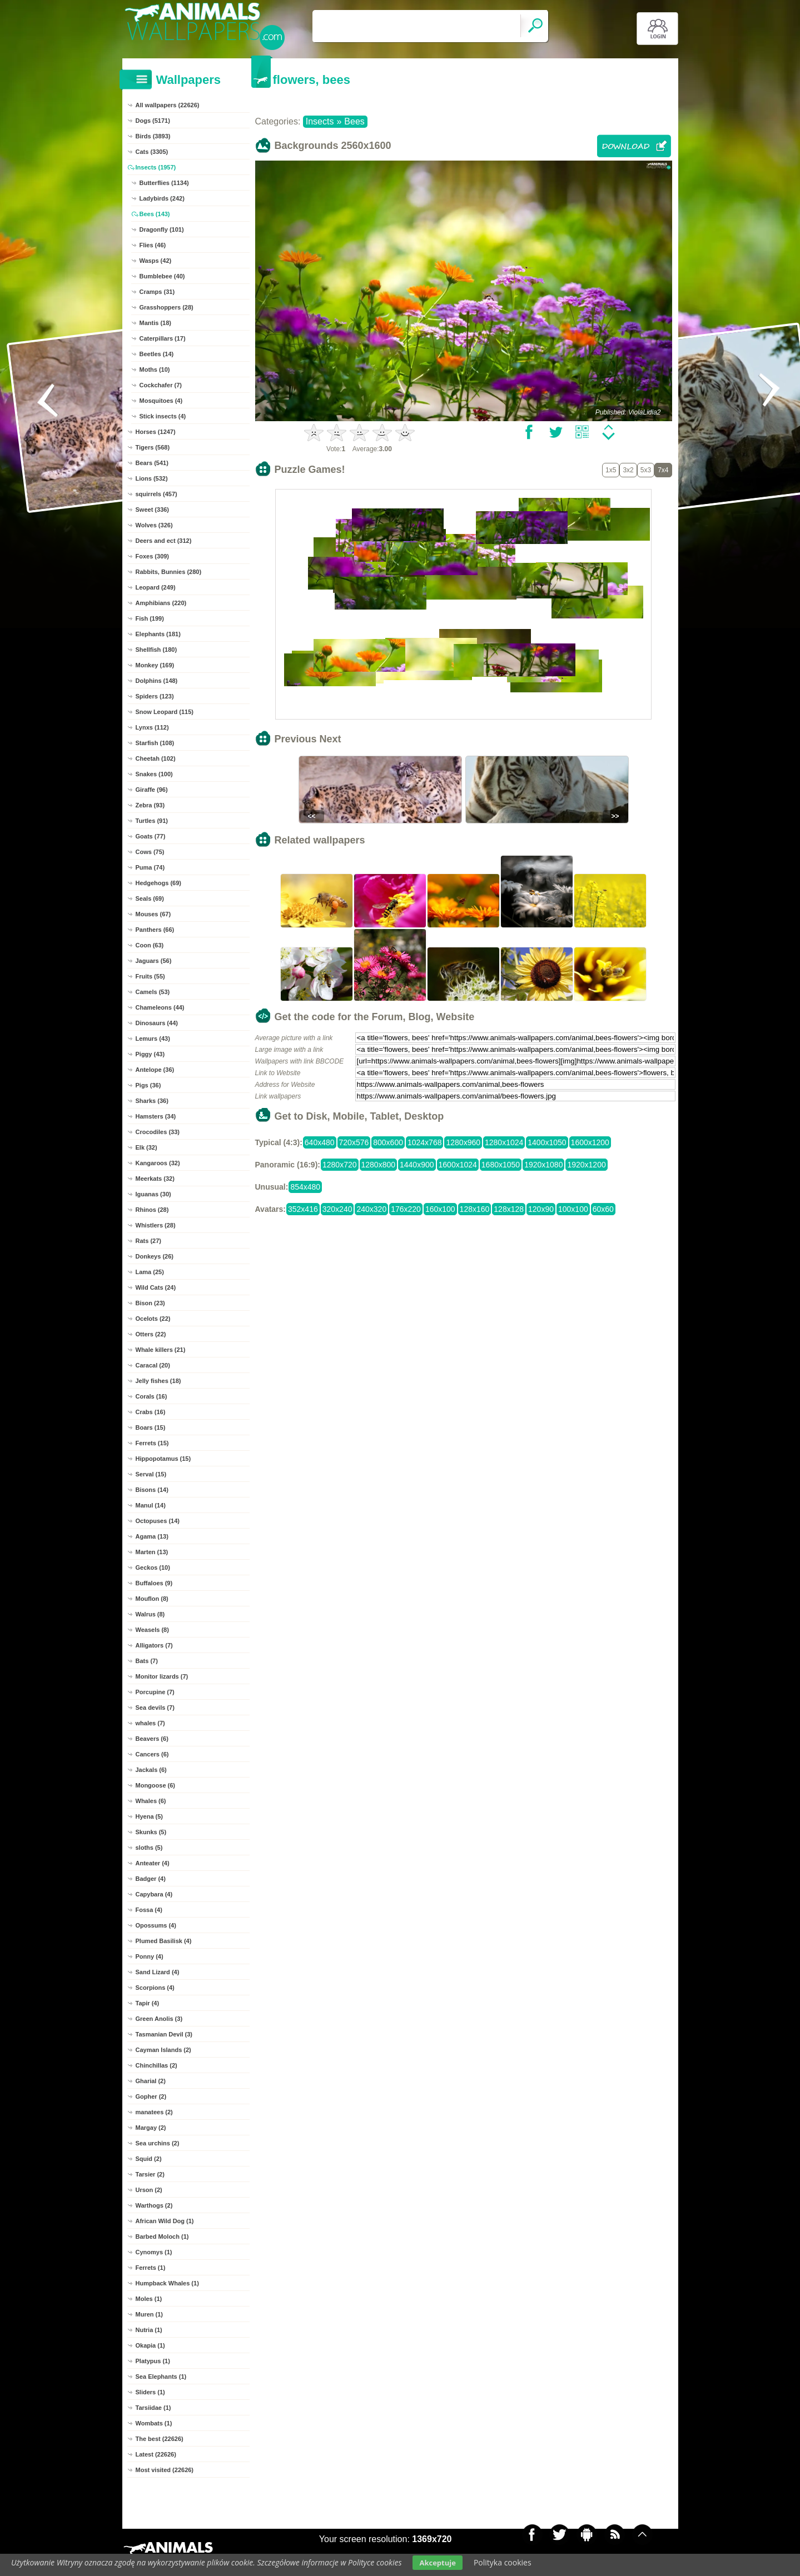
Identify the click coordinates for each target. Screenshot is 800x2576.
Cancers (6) (152, 1754)
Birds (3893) (153, 136)
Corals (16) (151, 1396)
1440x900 (417, 1164)
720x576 (354, 1142)
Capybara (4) (154, 1894)
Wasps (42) (156, 260)
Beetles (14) (157, 354)
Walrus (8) (150, 1614)
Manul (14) (151, 1505)
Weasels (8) (152, 1629)
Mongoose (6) (156, 1785)
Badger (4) (151, 1878)
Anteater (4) (153, 1863)
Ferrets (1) (151, 2267)
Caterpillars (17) (163, 338)
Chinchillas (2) (156, 2065)
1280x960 (463, 1142)
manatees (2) (154, 2112)
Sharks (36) (152, 1100)
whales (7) (150, 1723)
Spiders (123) (155, 696)
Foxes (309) (153, 556)
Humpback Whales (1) (167, 2283)
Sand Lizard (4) (158, 1972)
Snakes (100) (154, 774)
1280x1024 (504, 1142)
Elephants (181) (158, 634)
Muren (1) (149, 2314)
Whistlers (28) (156, 1225)
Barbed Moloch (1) (162, 2236)
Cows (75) (150, 851)
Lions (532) (152, 478)
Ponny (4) (149, 1956)
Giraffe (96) (152, 789)
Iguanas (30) (153, 1194)
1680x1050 (500, 1164)
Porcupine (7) (155, 1692)
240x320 (371, 1209)
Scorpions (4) (155, 1987)
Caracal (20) (153, 1365)
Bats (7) (147, 1661)
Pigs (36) (148, 1085)
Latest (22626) (156, 2454)
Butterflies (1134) (164, 182)
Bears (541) (152, 463)
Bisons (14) (152, 1489)
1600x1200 (590, 1142)
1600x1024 (458, 1164)
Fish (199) (150, 618)
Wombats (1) (154, 2423)
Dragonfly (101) (162, 229)
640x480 (320, 1142)
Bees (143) (155, 214)
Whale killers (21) (161, 1349)
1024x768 (425, 1142)
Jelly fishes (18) (158, 1380)
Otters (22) (151, 1334)
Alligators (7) (154, 1645)
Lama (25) (150, 1272)
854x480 (305, 1186)
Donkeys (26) (154, 1256)
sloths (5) (149, 1847)
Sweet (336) (153, 509)
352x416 (303, 1209)
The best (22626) (159, 2438)
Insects (320, 121)
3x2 (628, 470)
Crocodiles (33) (158, 1132)
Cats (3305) (152, 151)
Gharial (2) (151, 2081)
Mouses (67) (153, 914)
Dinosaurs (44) (157, 1023)
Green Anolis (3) (159, 2018)
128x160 (475, 1209)
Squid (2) (149, 2158)
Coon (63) (150, 945)
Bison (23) (150, 1303)
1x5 (610, 470)
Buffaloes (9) (154, 1583)
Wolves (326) (154, 525)
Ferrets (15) (152, 1443)
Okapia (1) (150, 2345)
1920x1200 (586, 1164)
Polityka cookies (502, 2562)
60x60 (603, 1209)
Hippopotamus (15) (163, 1458)
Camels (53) (153, 992)
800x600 (388, 1142)
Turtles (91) (152, 820)
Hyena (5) (149, 1816)
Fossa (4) (149, 1909)
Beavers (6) (152, 1738)
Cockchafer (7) (161, 385)
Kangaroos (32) (158, 1163)
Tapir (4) (148, 2003)
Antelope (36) (155, 1069)
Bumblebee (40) (162, 276)
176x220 (406, 1209)
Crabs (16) (151, 1412)
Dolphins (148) (157, 680)
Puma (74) (150, 867)
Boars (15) (151, 1427)
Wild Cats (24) (156, 1287)
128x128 (509, 1209)
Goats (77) (151, 836)
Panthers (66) (155, 929)
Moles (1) (149, 2298)
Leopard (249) (156, 587)
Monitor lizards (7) (162, 1676)
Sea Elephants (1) (161, 2376)
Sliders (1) (150, 2392)
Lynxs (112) (152, 727)
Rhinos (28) (152, 1209)
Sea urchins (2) (158, 2143)
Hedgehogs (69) (159, 883)
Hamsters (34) (156, 1116)
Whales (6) (151, 1801)
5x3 (645, 470)
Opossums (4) (156, 1925)
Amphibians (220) (161, 603)
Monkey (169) (155, 665)
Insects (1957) (156, 167)
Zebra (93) (150, 805)
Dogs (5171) (153, 120)
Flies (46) (153, 245)
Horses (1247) (156, 431)
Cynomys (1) (154, 2252)
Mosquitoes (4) (161, 400)
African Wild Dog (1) (165, 2221)
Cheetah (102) (156, 758)
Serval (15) (151, 1474)
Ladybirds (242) (162, 198)
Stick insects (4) (163, 416)
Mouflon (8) (152, 1598)
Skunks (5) (151, 1832)
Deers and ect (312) (164, 540)
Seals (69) (150, 898)
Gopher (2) (151, 2096)
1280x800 (378, 1164)
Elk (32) (146, 1147)
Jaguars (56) (154, 960)
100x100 (573, 1209)
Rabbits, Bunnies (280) (169, 571)
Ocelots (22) (153, 1318)
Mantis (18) (155, 322)
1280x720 (339, 1164)
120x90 (541, 1209)
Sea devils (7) (155, 1707)
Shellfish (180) (156, 649)
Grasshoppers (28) (166, 307)
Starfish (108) (155, 743)
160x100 (440, 1209)
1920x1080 (543, 1164)
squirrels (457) (156, 494)
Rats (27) (148, 1240)
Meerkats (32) (155, 1178)
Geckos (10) (153, 1567)
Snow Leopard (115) (165, 711)
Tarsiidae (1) (153, 2407)
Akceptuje (437, 2563)
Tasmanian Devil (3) (164, 2034)
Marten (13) (152, 1552)
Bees (354, 121)
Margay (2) (151, 2127)
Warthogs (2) (154, 2205)
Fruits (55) (150, 976)
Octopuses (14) (158, 1520)
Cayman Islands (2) (163, 2049)
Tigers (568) (153, 447)
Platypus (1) (153, 2361)
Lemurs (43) (153, 1038)
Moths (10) (155, 369)
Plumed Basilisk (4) (164, 1941)
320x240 (337, 1209)
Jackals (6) (151, 1769)
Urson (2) (149, 2189)
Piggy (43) (150, 1054)
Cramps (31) (157, 291)
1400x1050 (547, 1142)
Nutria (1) (149, 2330)
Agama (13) (152, 1536)
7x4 (663, 470)
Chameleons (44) (160, 1007)
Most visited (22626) (165, 2470)
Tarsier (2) (150, 2174)
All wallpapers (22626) (168, 105)
